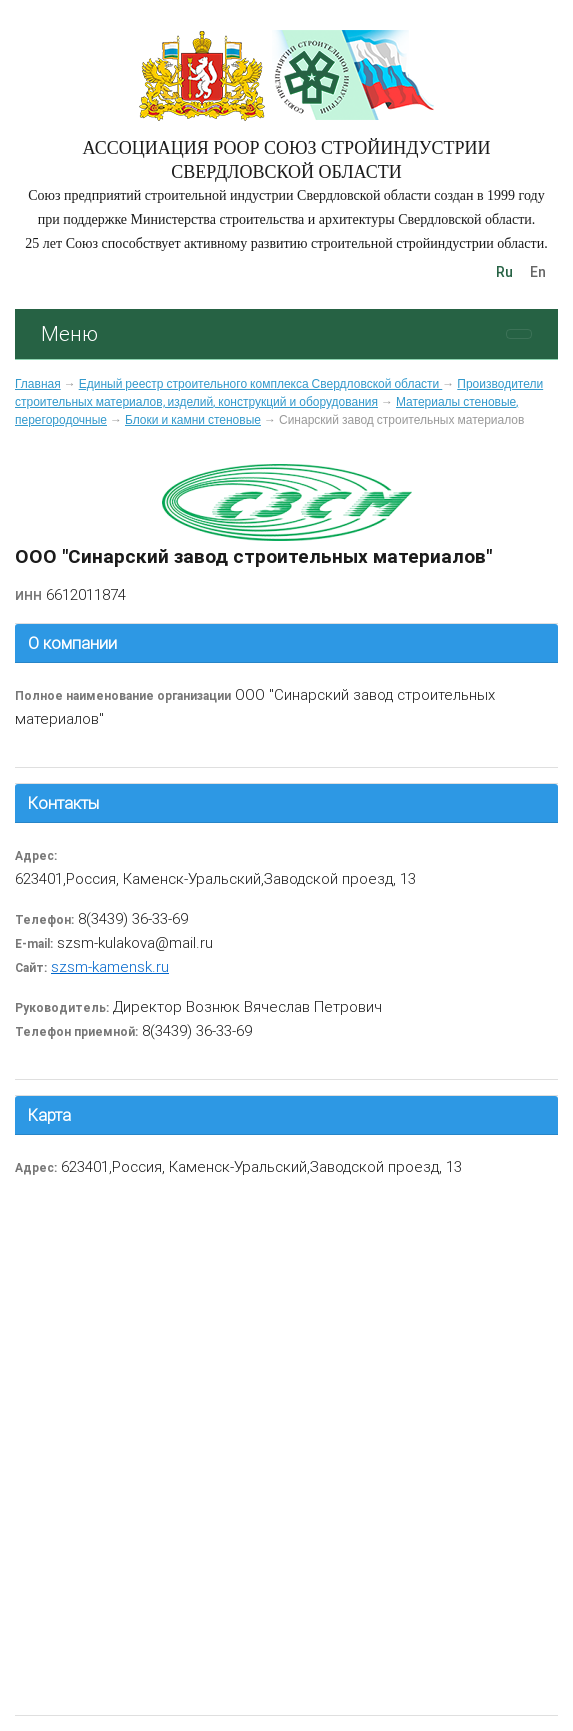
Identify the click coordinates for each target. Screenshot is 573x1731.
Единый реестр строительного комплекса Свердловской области (261, 384)
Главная (38, 384)
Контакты (63, 803)
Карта (49, 1115)
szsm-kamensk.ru (110, 966)
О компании (72, 643)
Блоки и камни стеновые (193, 420)
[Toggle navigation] (519, 334)
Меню (69, 333)
